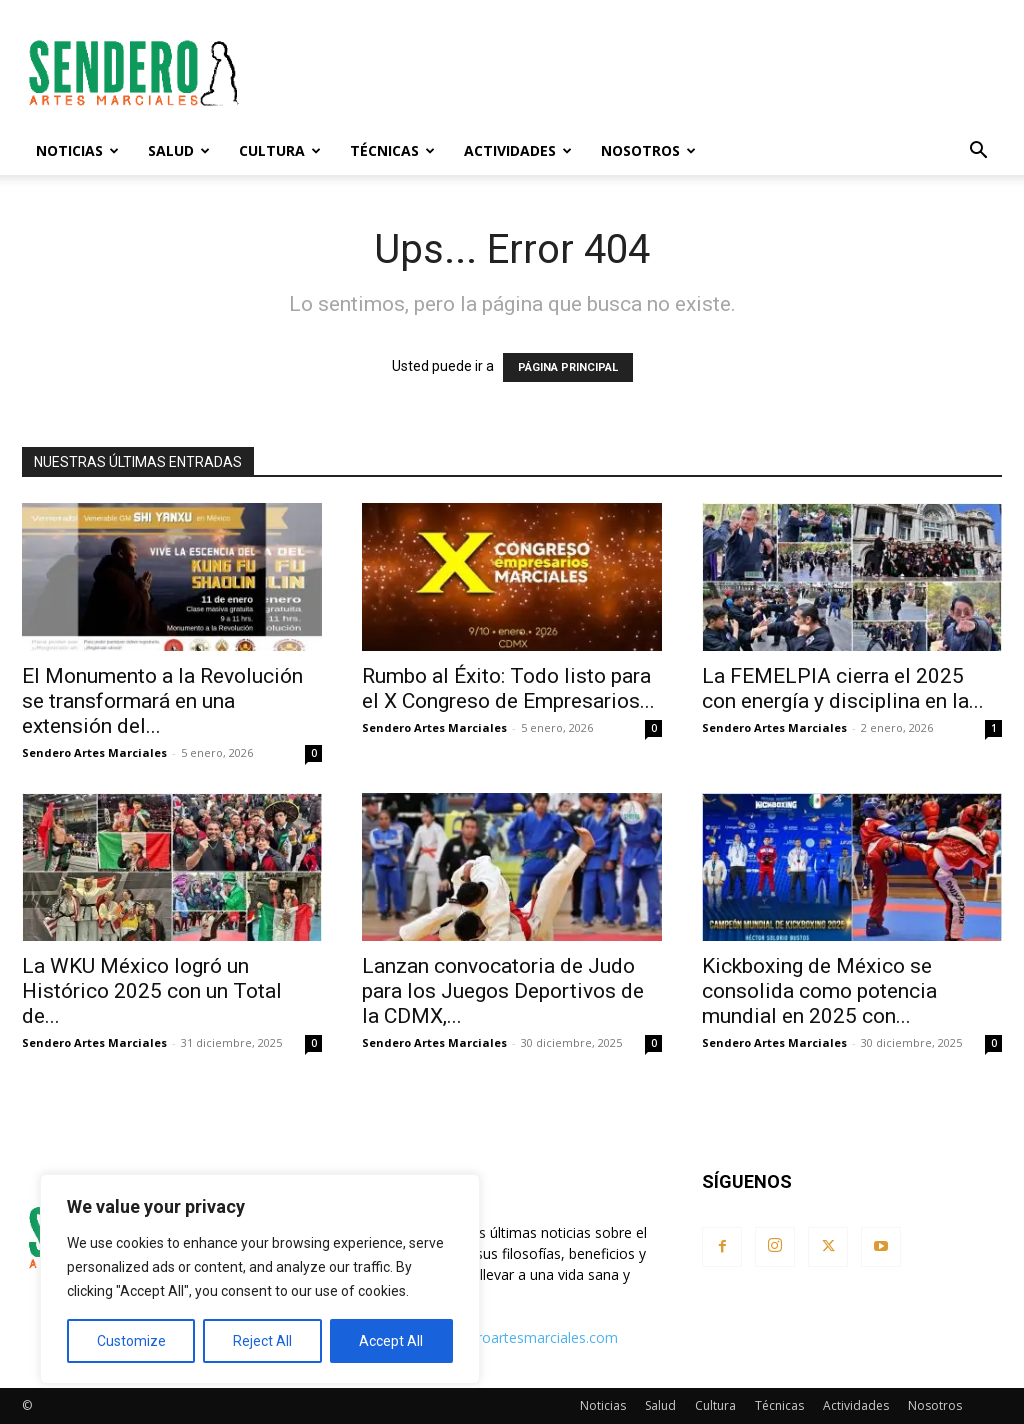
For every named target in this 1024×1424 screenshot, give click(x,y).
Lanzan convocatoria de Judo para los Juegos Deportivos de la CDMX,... (503, 991)
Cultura (280, 150)
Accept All (391, 1341)
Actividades (518, 150)
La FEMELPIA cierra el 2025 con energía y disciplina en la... (843, 688)
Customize (131, 1341)
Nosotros (648, 150)
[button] (978, 152)
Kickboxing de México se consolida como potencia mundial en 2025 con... (819, 991)
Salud (179, 150)
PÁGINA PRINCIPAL (568, 367)
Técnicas (392, 150)
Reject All (262, 1341)
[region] (260, 1279)
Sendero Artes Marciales (94, 752)
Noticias (77, 150)
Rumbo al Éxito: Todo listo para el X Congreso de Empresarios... (508, 688)
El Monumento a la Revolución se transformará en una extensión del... (162, 701)
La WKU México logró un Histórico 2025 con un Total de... (152, 991)
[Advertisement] (638, 73)
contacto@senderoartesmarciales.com (492, 1337)
